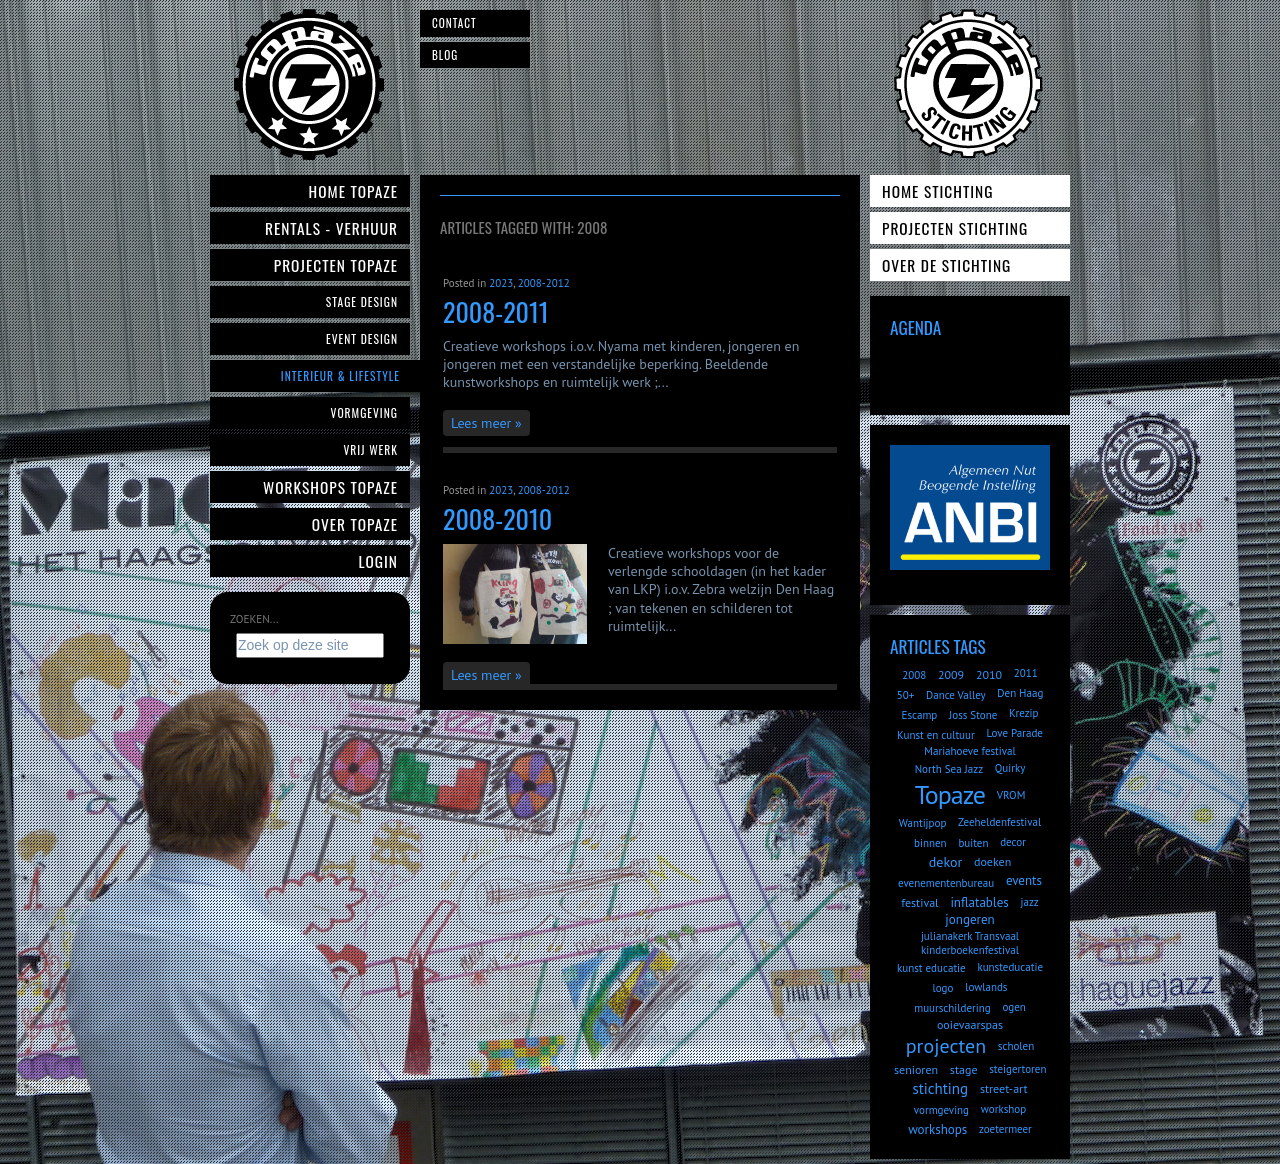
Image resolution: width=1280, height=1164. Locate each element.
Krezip (1023, 713)
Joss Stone (973, 715)
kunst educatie (931, 968)
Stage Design (362, 301)
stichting (940, 1088)
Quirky (1010, 768)
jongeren (969, 919)
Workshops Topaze (330, 487)
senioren (916, 1069)
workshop (1003, 1109)
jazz (1030, 902)
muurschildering (952, 1008)
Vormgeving (364, 412)
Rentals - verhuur (331, 228)
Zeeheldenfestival (999, 822)
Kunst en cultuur (936, 735)
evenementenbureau (946, 883)
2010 (989, 674)
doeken (992, 861)
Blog (445, 55)
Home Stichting (937, 191)
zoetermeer (1005, 1129)
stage (964, 1069)
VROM (1011, 795)
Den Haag (1020, 693)
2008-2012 (544, 283)
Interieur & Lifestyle (340, 375)
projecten (946, 1046)
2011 (1026, 673)
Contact (454, 23)
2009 (951, 674)
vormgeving (941, 1110)
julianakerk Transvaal (970, 936)
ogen (1013, 1007)
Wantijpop (923, 823)
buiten (973, 843)
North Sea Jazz (949, 769)
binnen (930, 843)
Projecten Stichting (955, 228)
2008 (914, 675)
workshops (937, 1129)
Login (379, 561)
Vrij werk (370, 449)
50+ (906, 695)
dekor (945, 862)
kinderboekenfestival (970, 950)
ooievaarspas (970, 1024)
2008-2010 (497, 518)
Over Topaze (355, 524)
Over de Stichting (946, 265)
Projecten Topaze (336, 265)
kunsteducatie (1010, 967)
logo (943, 988)
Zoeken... (254, 619)
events (1024, 880)
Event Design (362, 338)
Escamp (919, 715)
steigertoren (1017, 1069)
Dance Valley (956, 695)
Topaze (950, 794)
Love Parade (1014, 733)
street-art (1004, 1088)
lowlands (986, 987)
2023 (501, 283)
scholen (1016, 1046)
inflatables (979, 902)
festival (919, 902)
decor (1013, 842)
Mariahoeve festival (970, 751)
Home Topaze (353, 191)
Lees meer (481, 423)
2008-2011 (496, 311)
